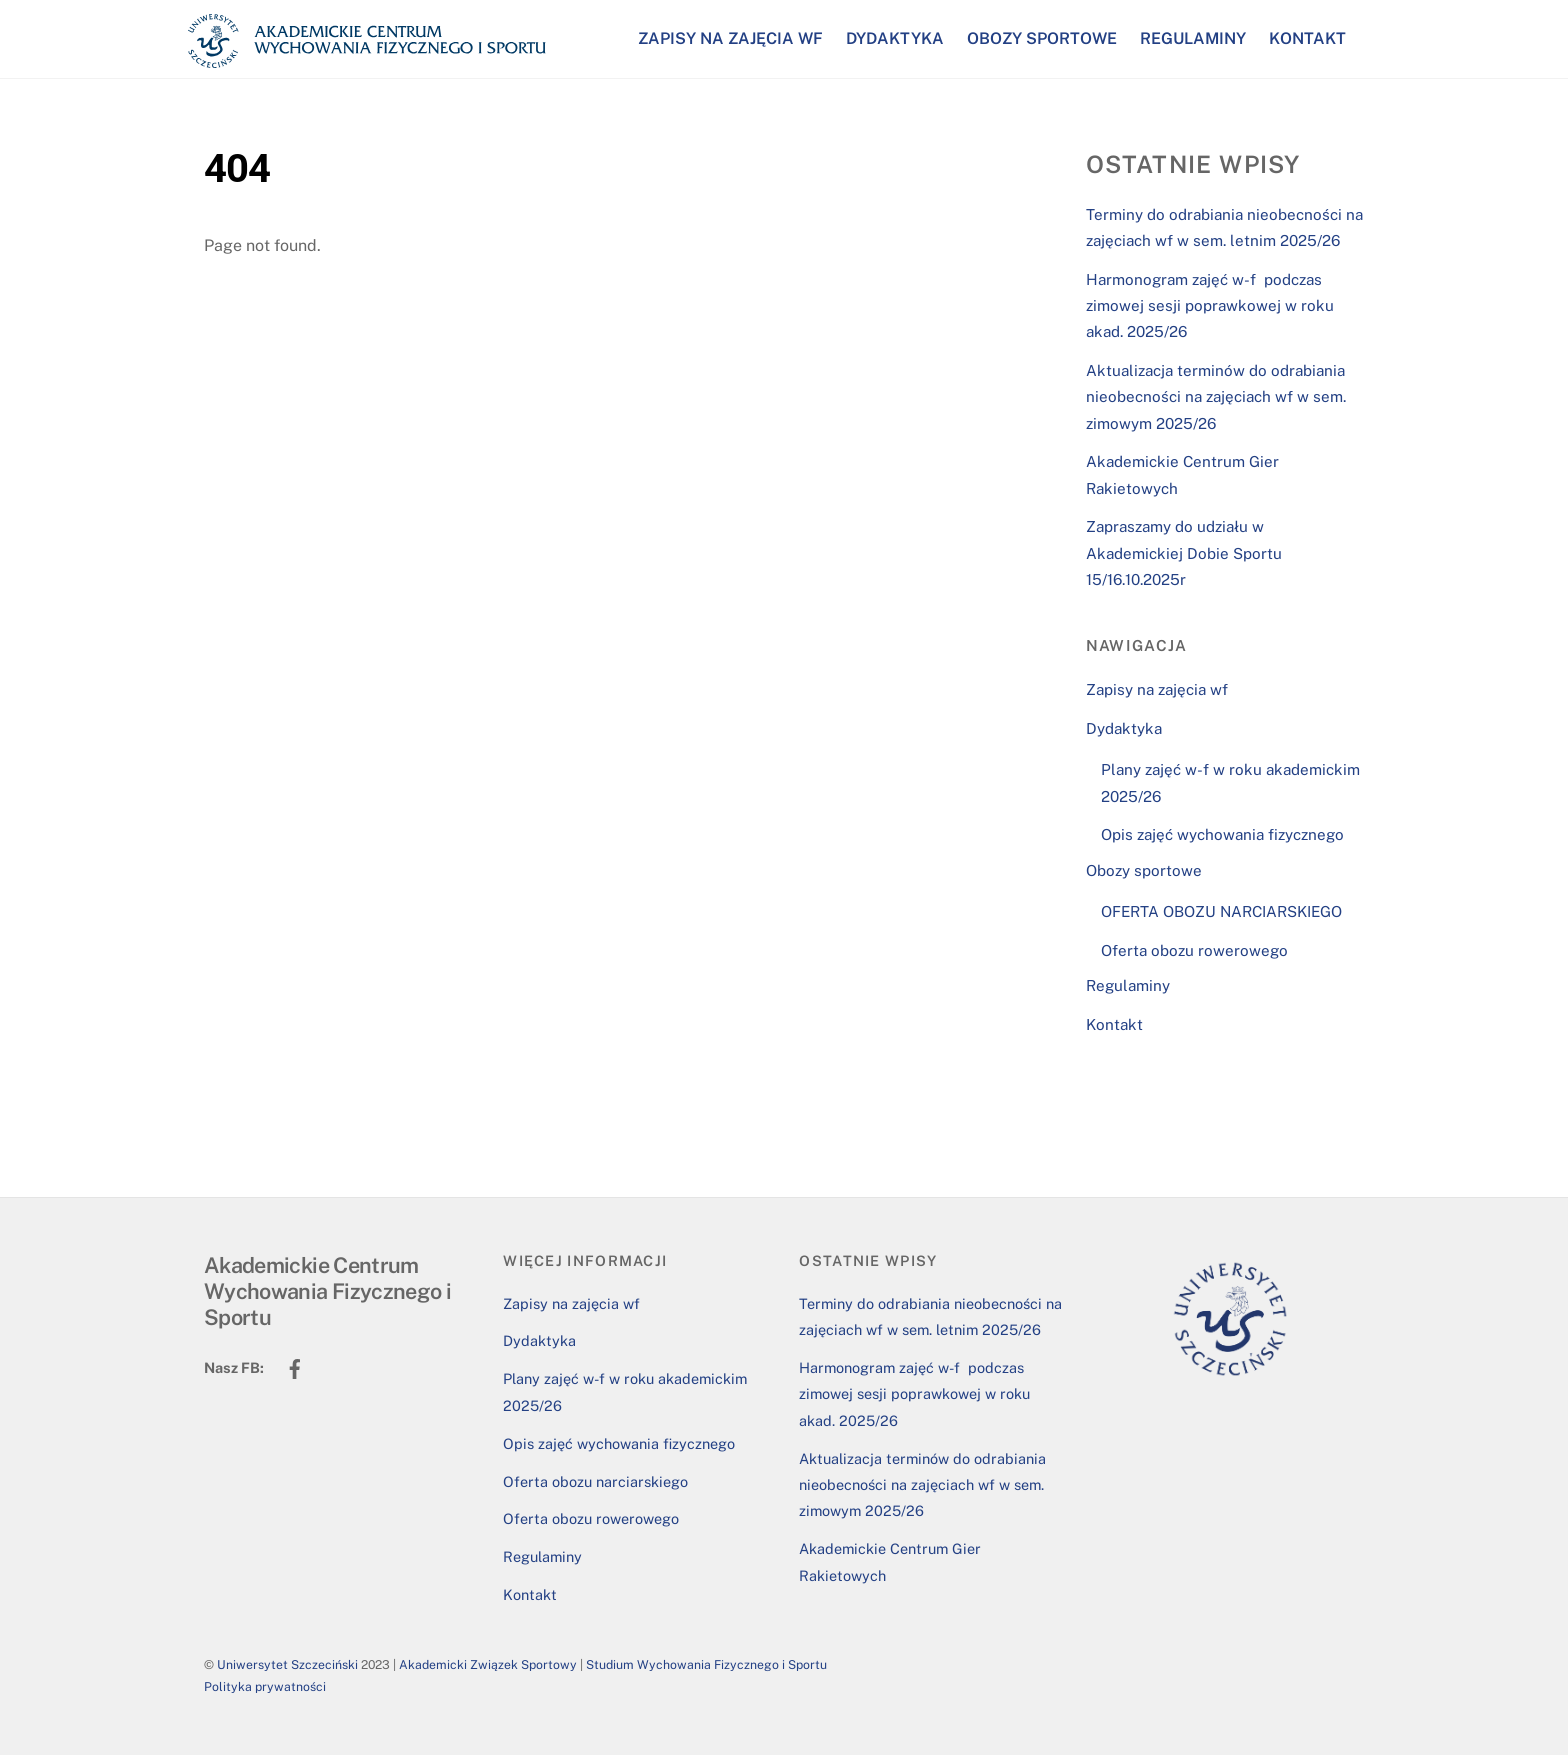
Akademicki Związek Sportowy (488, 1664)
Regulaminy (1193, 38)
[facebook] (295, 1366)
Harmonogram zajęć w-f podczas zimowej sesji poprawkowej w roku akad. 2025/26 (1210, 306)
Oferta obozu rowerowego (1194, 950)
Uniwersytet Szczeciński (287, 1664)
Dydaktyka (895, 38)
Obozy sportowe (1042, 38)
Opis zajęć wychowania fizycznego (1222, 834)
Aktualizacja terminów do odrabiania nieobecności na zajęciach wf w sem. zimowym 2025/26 (1216, 397)
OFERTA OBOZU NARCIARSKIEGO (1221, 911)
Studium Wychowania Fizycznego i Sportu (706, 1664)
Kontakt (1307, 38)
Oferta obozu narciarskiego (595, 1481)
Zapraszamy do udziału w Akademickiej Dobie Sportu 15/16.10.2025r (1184, 553)
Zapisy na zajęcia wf (730, 38)
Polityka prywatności (265, 1686)
